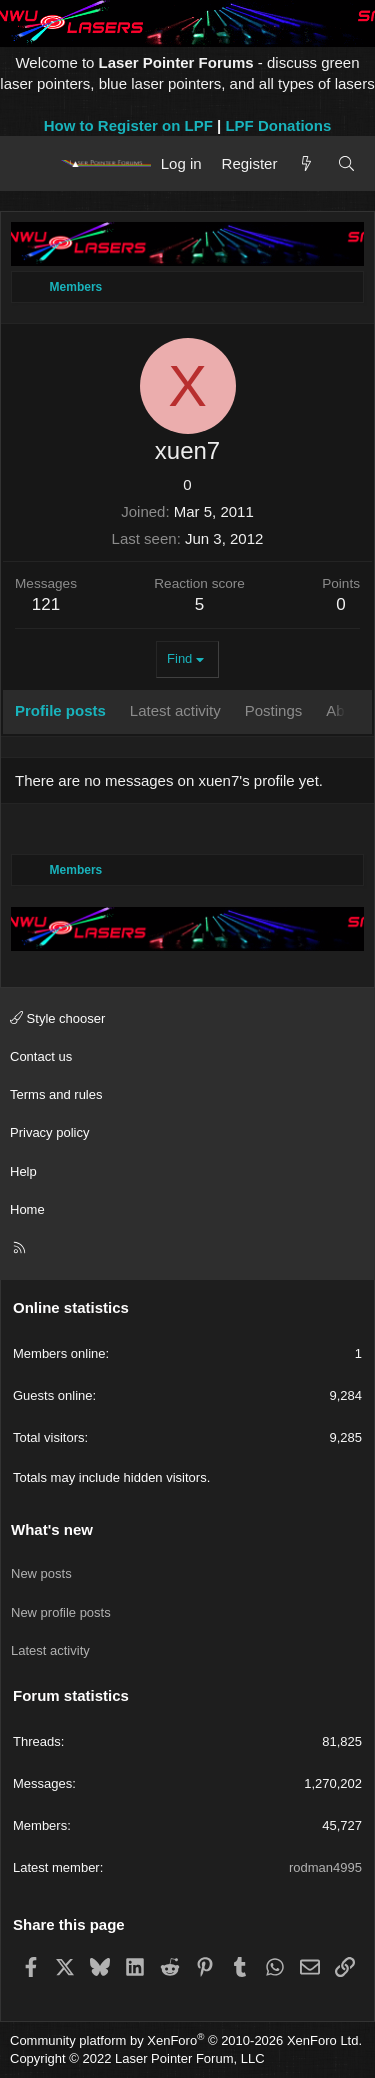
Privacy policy (49, 1132)
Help (23, 1171)
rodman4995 (325, 1867)
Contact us (41, 1056)
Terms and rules (56, 1094)
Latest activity (50, 1650)
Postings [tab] (274, 710)
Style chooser (57, 1018)
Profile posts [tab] (60, 710)
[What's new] (306, 163)
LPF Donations (278, 125)
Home (27, 1209)
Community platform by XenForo (186, 2040)
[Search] (346, 163)
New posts (41, 1573)
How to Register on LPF (128, 125)
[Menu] (32, 163)
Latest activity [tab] (175, 710)
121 (46, 604)
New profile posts (61, 1612)
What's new (52, 1529)
